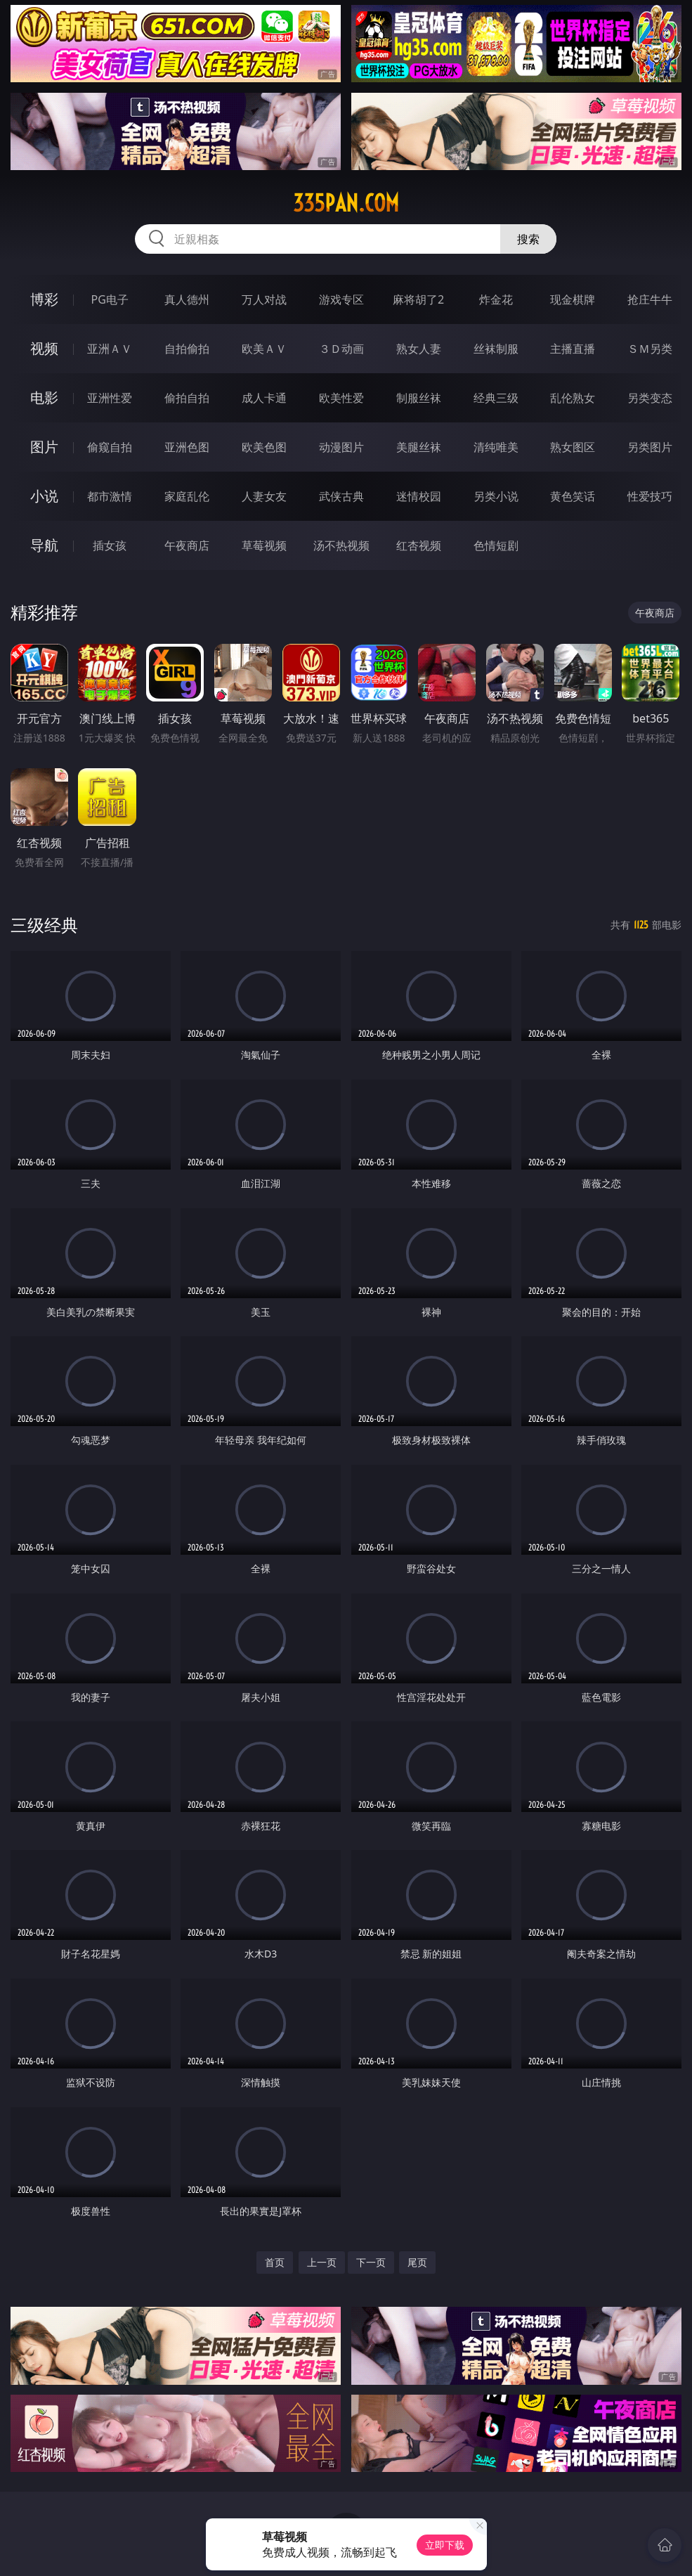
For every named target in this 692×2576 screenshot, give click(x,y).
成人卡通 (264, 398)
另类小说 (496, 496)
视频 (44, 348)
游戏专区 (341, 299)
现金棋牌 (572, 299)
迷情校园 (418, 496)
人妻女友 (264, 496)
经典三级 (496, 398)
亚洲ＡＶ (109, 348)
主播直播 (572, 348)
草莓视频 (264, 545)
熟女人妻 (418, 348)
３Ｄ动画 (341, 348)
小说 (44, 495)
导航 (44, 545)
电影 (44, 397)
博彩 (44, 299)
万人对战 (264, 299)
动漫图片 (341, 447)
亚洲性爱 (109, 398)
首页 (275, 2262)
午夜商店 (186, 545)
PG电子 (109, 299)
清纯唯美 (496, 447)
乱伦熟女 (572, 398)
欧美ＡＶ (264, 348)
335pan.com (346, 203)
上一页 (322, 2262)
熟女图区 (572, 447)
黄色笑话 (572, 496)
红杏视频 (418, 545)
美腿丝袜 (418, 447)
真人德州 (186, 299)
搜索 (528, 239)
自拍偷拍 (186, 348)
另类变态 (649, 398)
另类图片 (649, 447)
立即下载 (444, 2544)
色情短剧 (496, 545)
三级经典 (44, 924)
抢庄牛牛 (649, 299)
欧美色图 (264, 447)
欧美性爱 (341, 398)
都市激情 (109, 496)
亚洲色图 (186, 447)
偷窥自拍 (109, 447)
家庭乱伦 (186, 496)
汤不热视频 (341, 545)
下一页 (371, 2262)
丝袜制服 (496, 348)
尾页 (417, 2262)
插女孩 (109, 545)
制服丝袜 (418, 398)
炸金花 (496, 299)
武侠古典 (341, 496)
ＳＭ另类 (649, 348)
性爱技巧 (649, 496)
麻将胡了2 (418, 299)
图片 (44, 446)
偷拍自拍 (186, 398)
